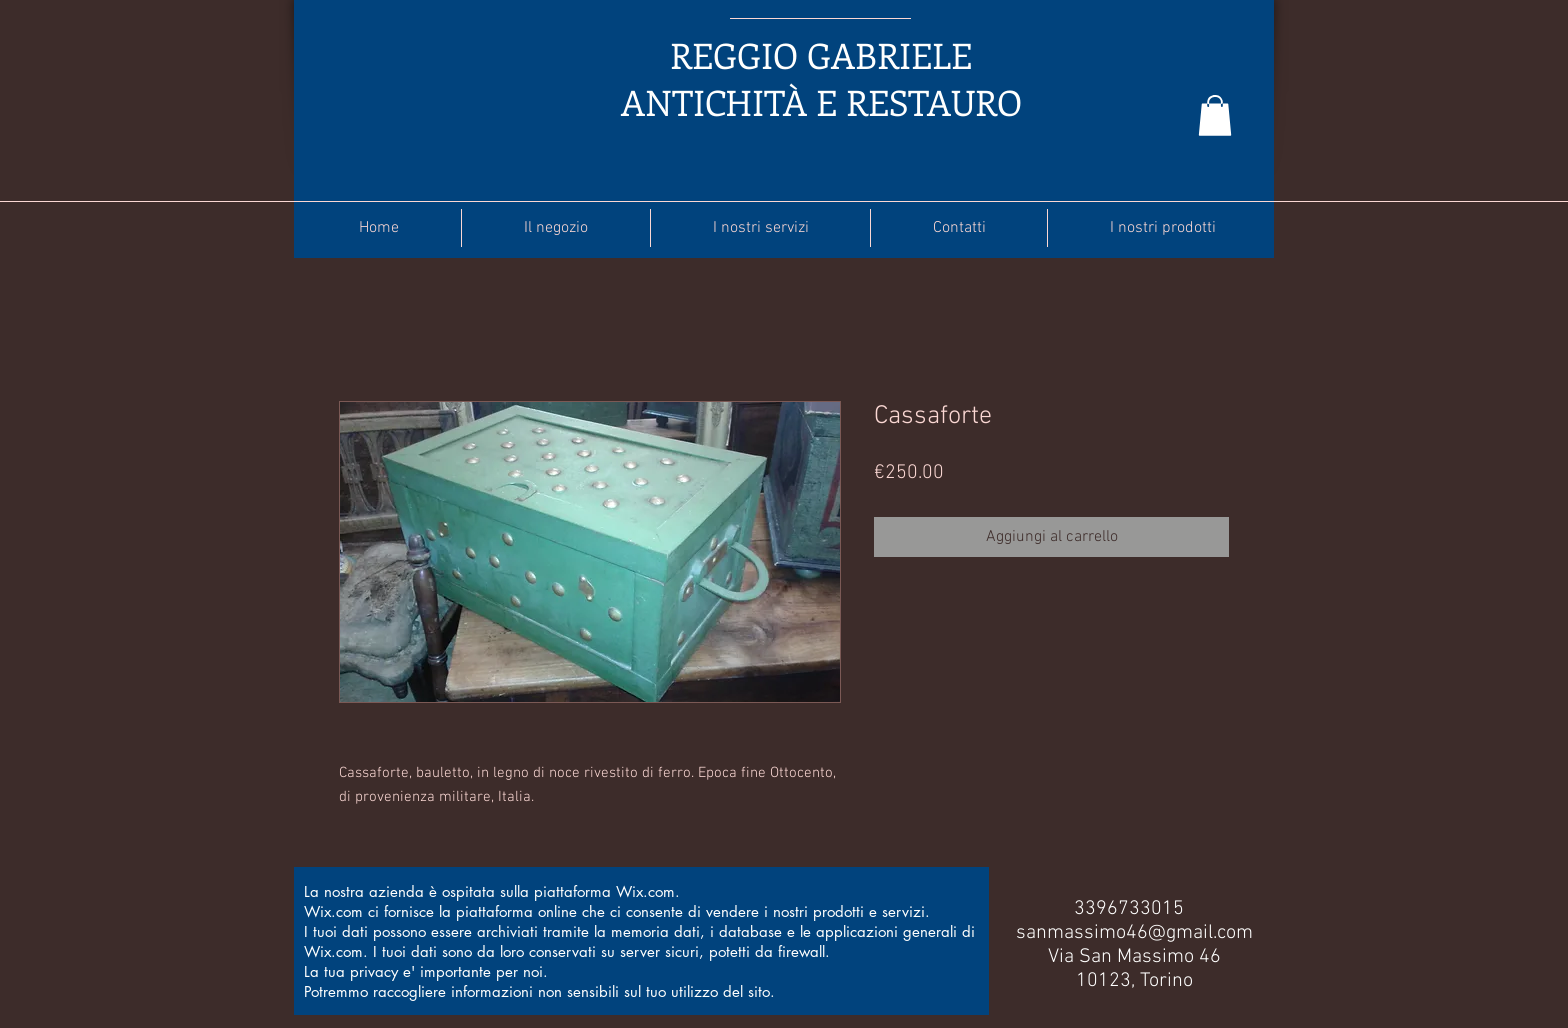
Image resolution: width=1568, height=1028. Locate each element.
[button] (1215, 115)
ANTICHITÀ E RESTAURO (821, 101)
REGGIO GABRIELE (821, 54)
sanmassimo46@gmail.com (1134, 933)
